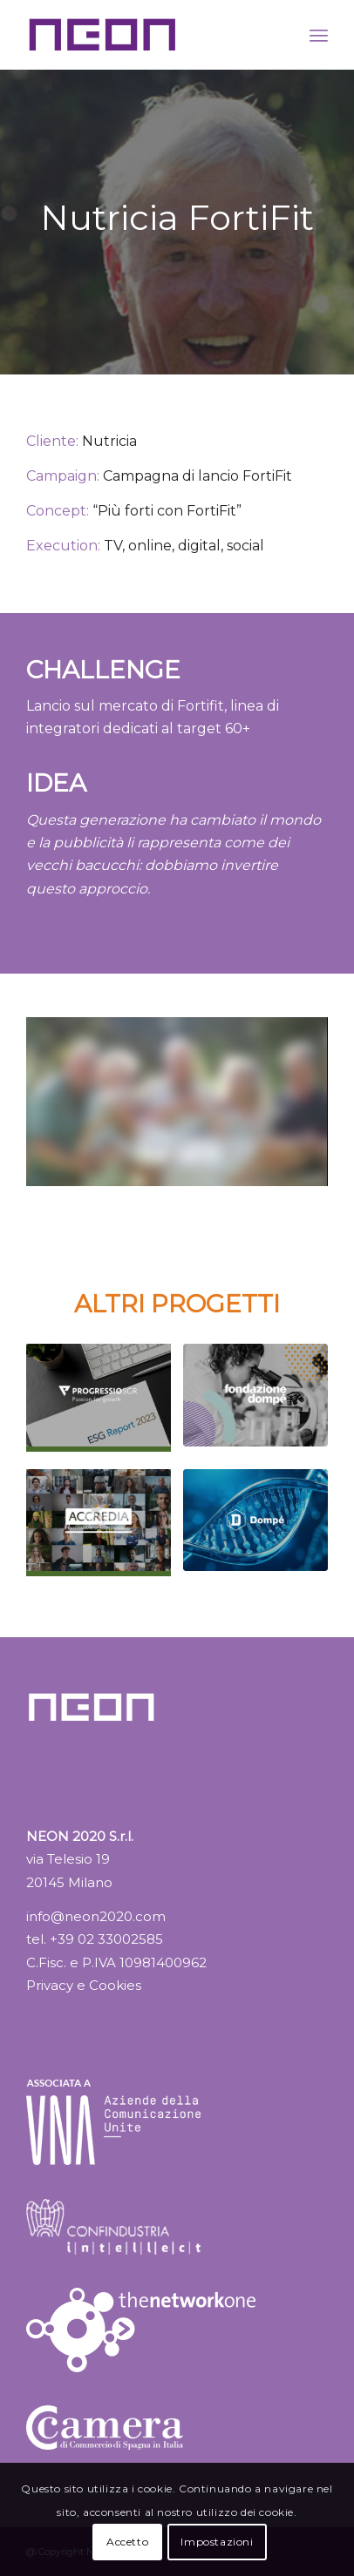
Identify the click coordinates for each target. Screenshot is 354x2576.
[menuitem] (319, 35)
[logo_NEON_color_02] (146, 35)
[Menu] (319, 35)
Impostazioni (216, 2541)
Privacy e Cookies (83, 1985)
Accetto (127, 2541)
